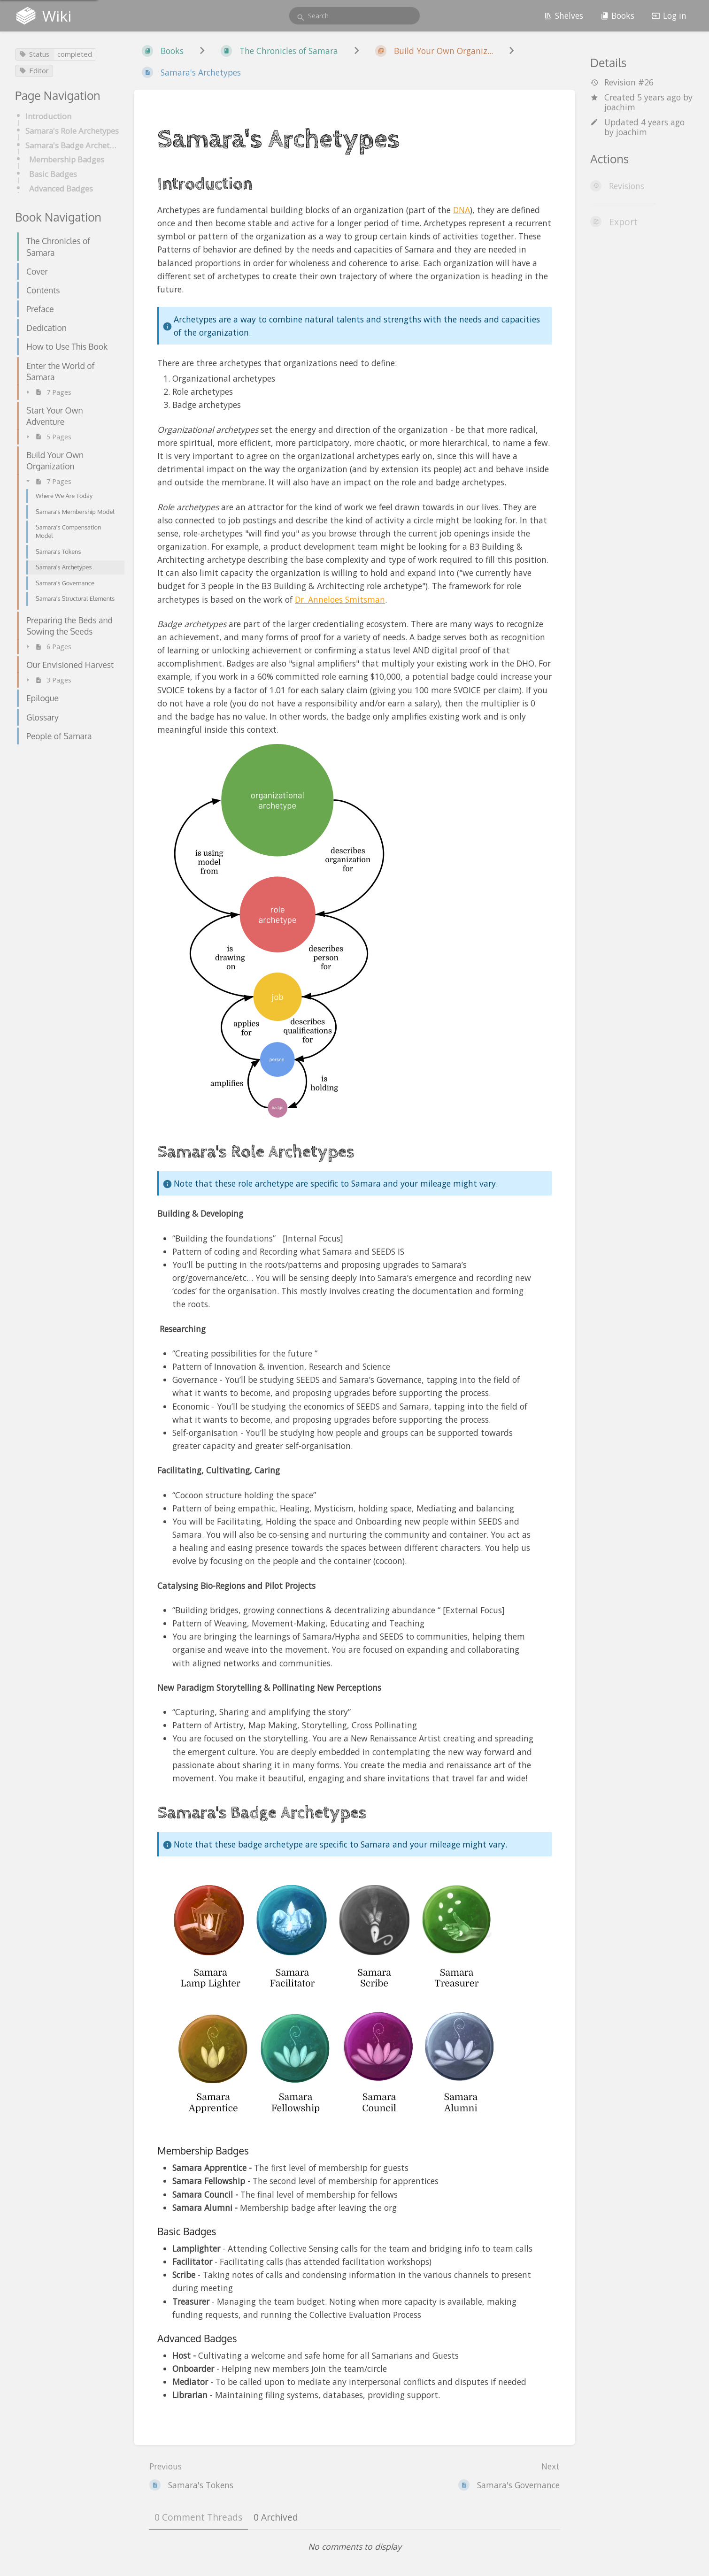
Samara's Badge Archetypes (72, 145)
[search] (354, 16)
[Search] (300, 17)
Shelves (563, 15)
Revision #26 (622, 82)
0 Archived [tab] (276, 2517)
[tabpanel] (354, 2546)
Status (34, 54)
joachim (619, 107)
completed (74, 54)
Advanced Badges (61, 188)
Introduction (48, 116)
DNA (461, 209)
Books (618, 15)
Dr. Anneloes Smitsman (340, 599)
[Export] (642, 222)
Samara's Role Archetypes (72, 130)
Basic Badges (53, 174)
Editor (34, 70)
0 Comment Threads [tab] (198, 2517)
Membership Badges (66, 159)
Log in (669, 15)
